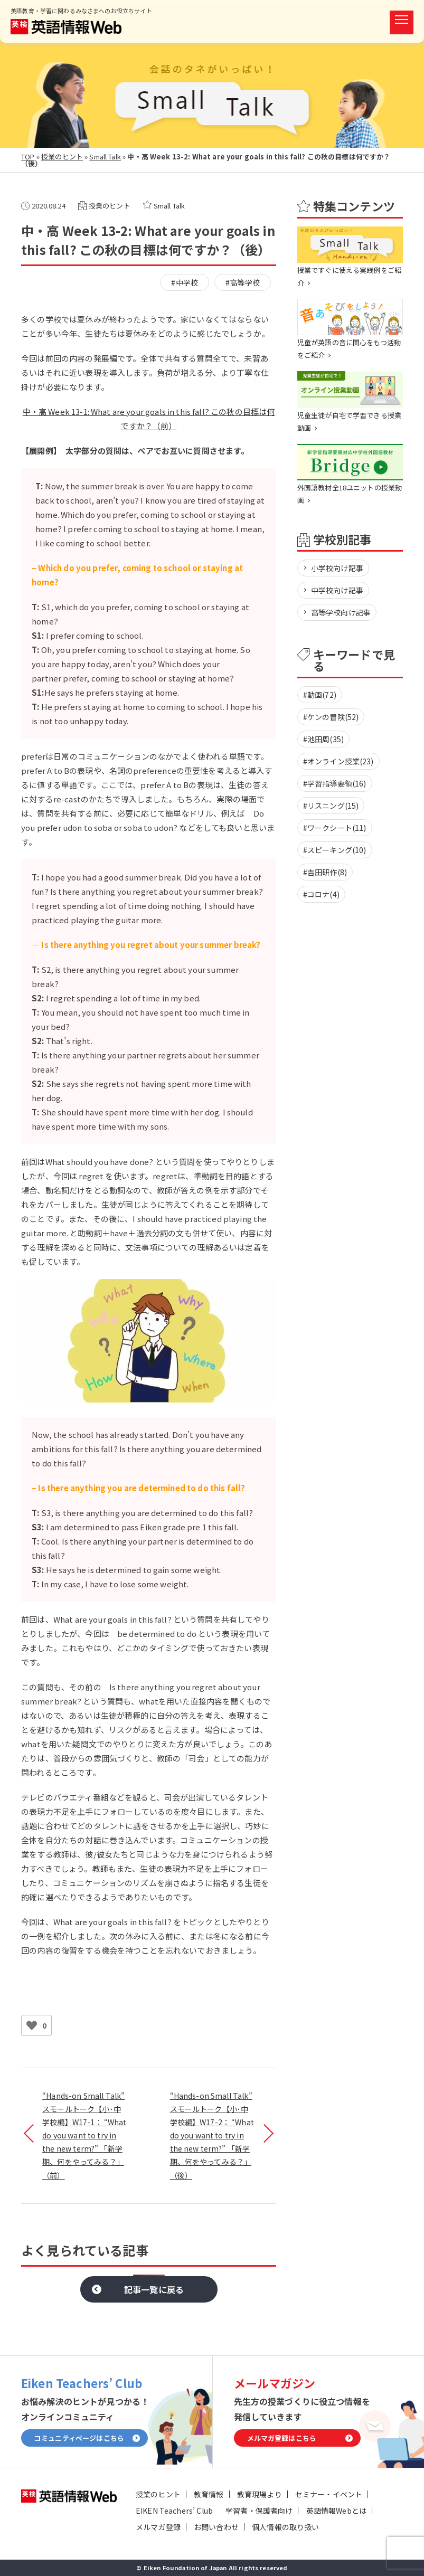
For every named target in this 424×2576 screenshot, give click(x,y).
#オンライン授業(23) (338, 761)
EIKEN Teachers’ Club (174, 2510)
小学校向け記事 (337, 568)
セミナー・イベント (328, 2494)
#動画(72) (319, 694)
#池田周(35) (323, 739)
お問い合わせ (216, 2527)
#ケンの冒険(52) (331, 717)
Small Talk (105, 156)
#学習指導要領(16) (334, 783)
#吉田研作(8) (325, 872)
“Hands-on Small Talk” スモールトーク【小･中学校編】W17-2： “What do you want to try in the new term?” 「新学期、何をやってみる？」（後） (212, 2135)
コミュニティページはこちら (79, 2438)
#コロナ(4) (321, 894)
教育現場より (259, 2494)
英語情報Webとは (336, 2510)
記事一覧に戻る (154, 2289)
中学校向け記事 (337, 590)
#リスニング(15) (331, 805)
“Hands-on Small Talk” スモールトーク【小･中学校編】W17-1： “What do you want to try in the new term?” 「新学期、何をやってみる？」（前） (84, 2135)
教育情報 (209, 2494)
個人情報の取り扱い (285, 2527)
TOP (27, 156)
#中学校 (184, 282)
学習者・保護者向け (259, 2510)
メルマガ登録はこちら (282, 2438)
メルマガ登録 (158, 2527)
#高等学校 (242, 282)
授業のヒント (62, 156)
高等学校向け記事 (341, 612)
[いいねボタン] (32, 2025)
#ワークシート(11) (334, 827)
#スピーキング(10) (334, 850)
